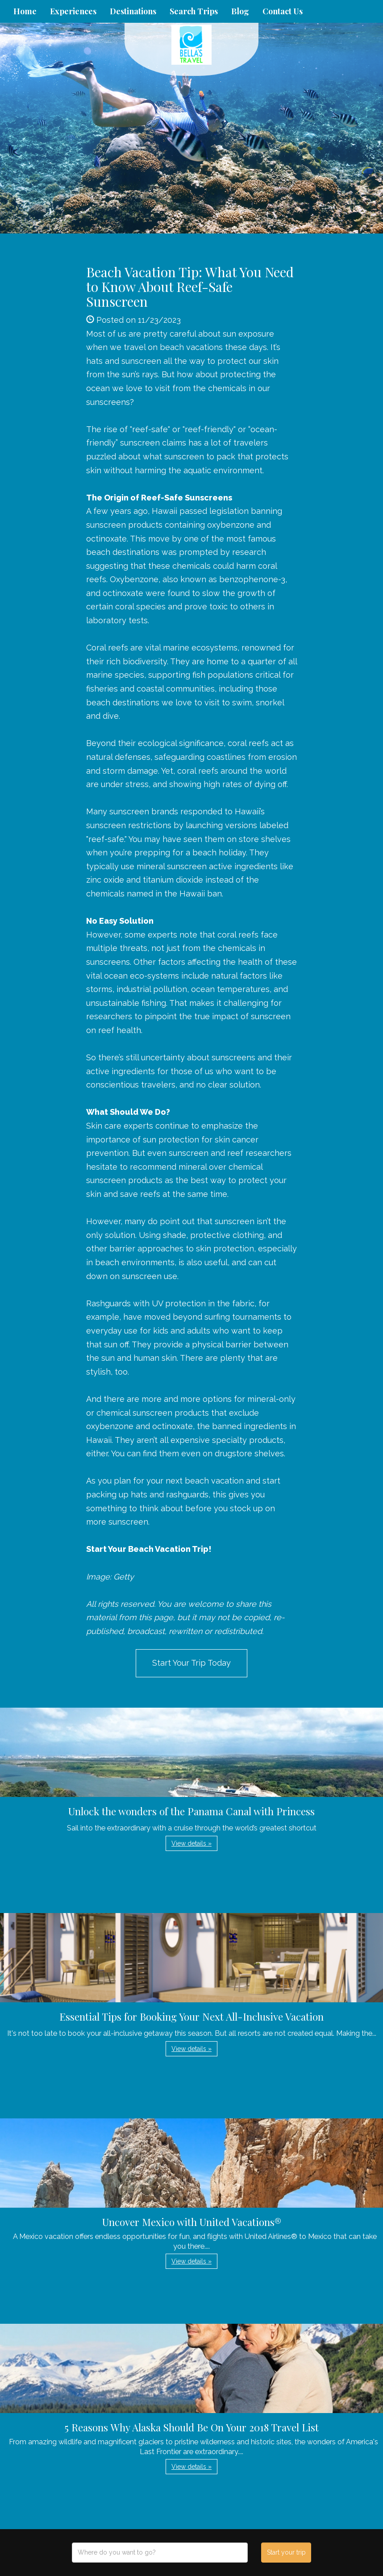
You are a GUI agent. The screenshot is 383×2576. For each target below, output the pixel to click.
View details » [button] (191, 1843)
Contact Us (282, 11)
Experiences (73, 11)
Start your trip (286, 2552)
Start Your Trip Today (191, 1662)
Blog (240, 11)
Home (25, 11)
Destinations (133, 11)
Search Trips (194, 11)
